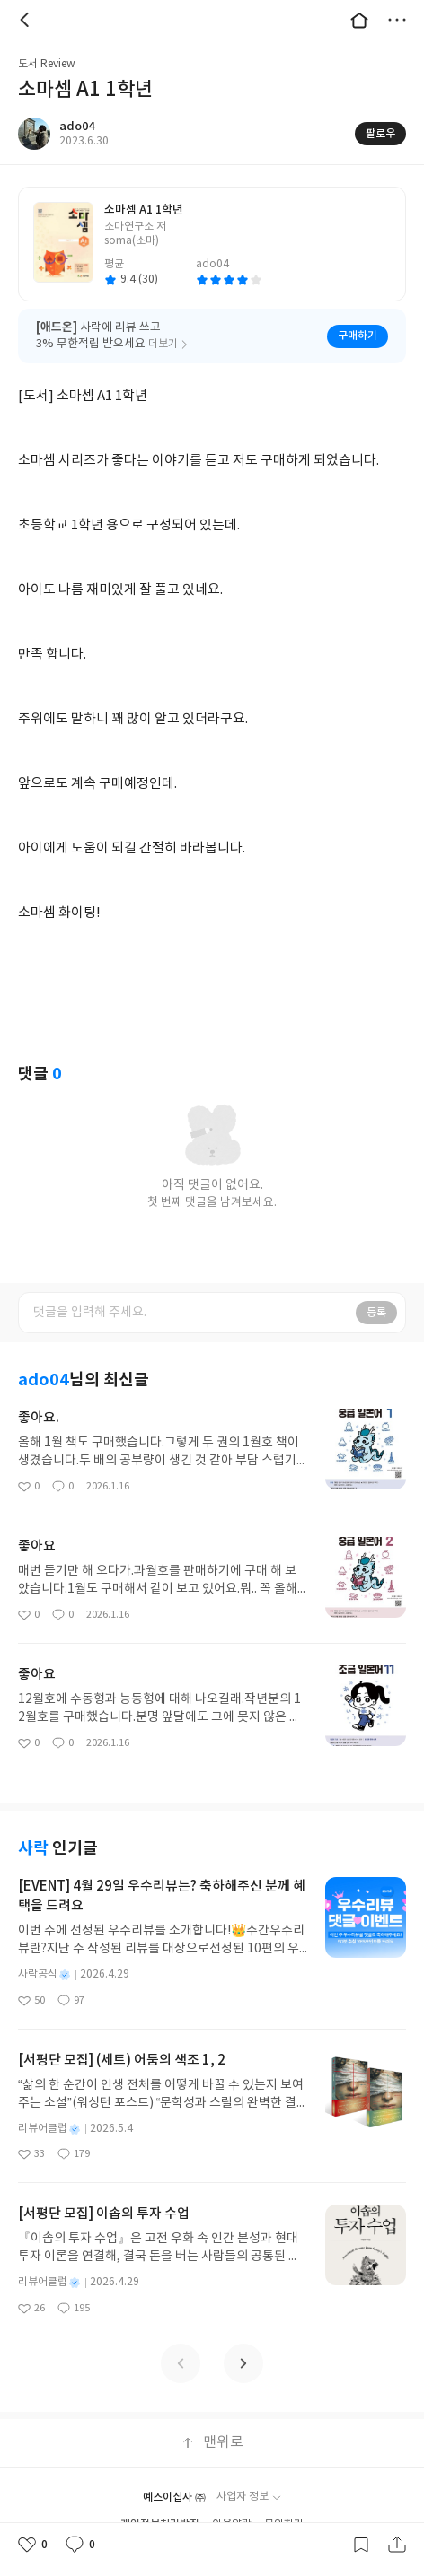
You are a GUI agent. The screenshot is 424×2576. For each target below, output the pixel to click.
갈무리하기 (361, 2545)
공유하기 (397, 2545)
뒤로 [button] (27, 20)
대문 (359, 20)
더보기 (397, 20)
